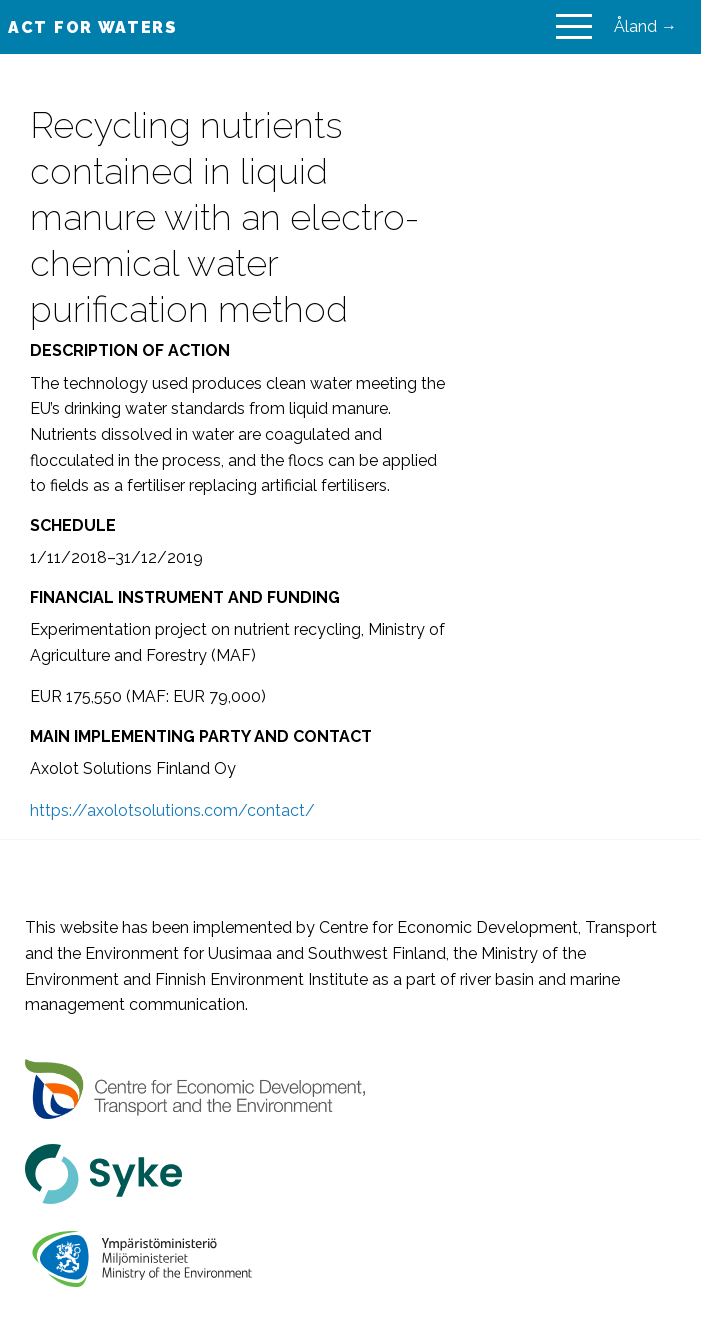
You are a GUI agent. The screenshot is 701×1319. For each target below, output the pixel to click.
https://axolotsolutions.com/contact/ (172, 810)
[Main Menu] (574, 27)
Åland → (645, 26)
